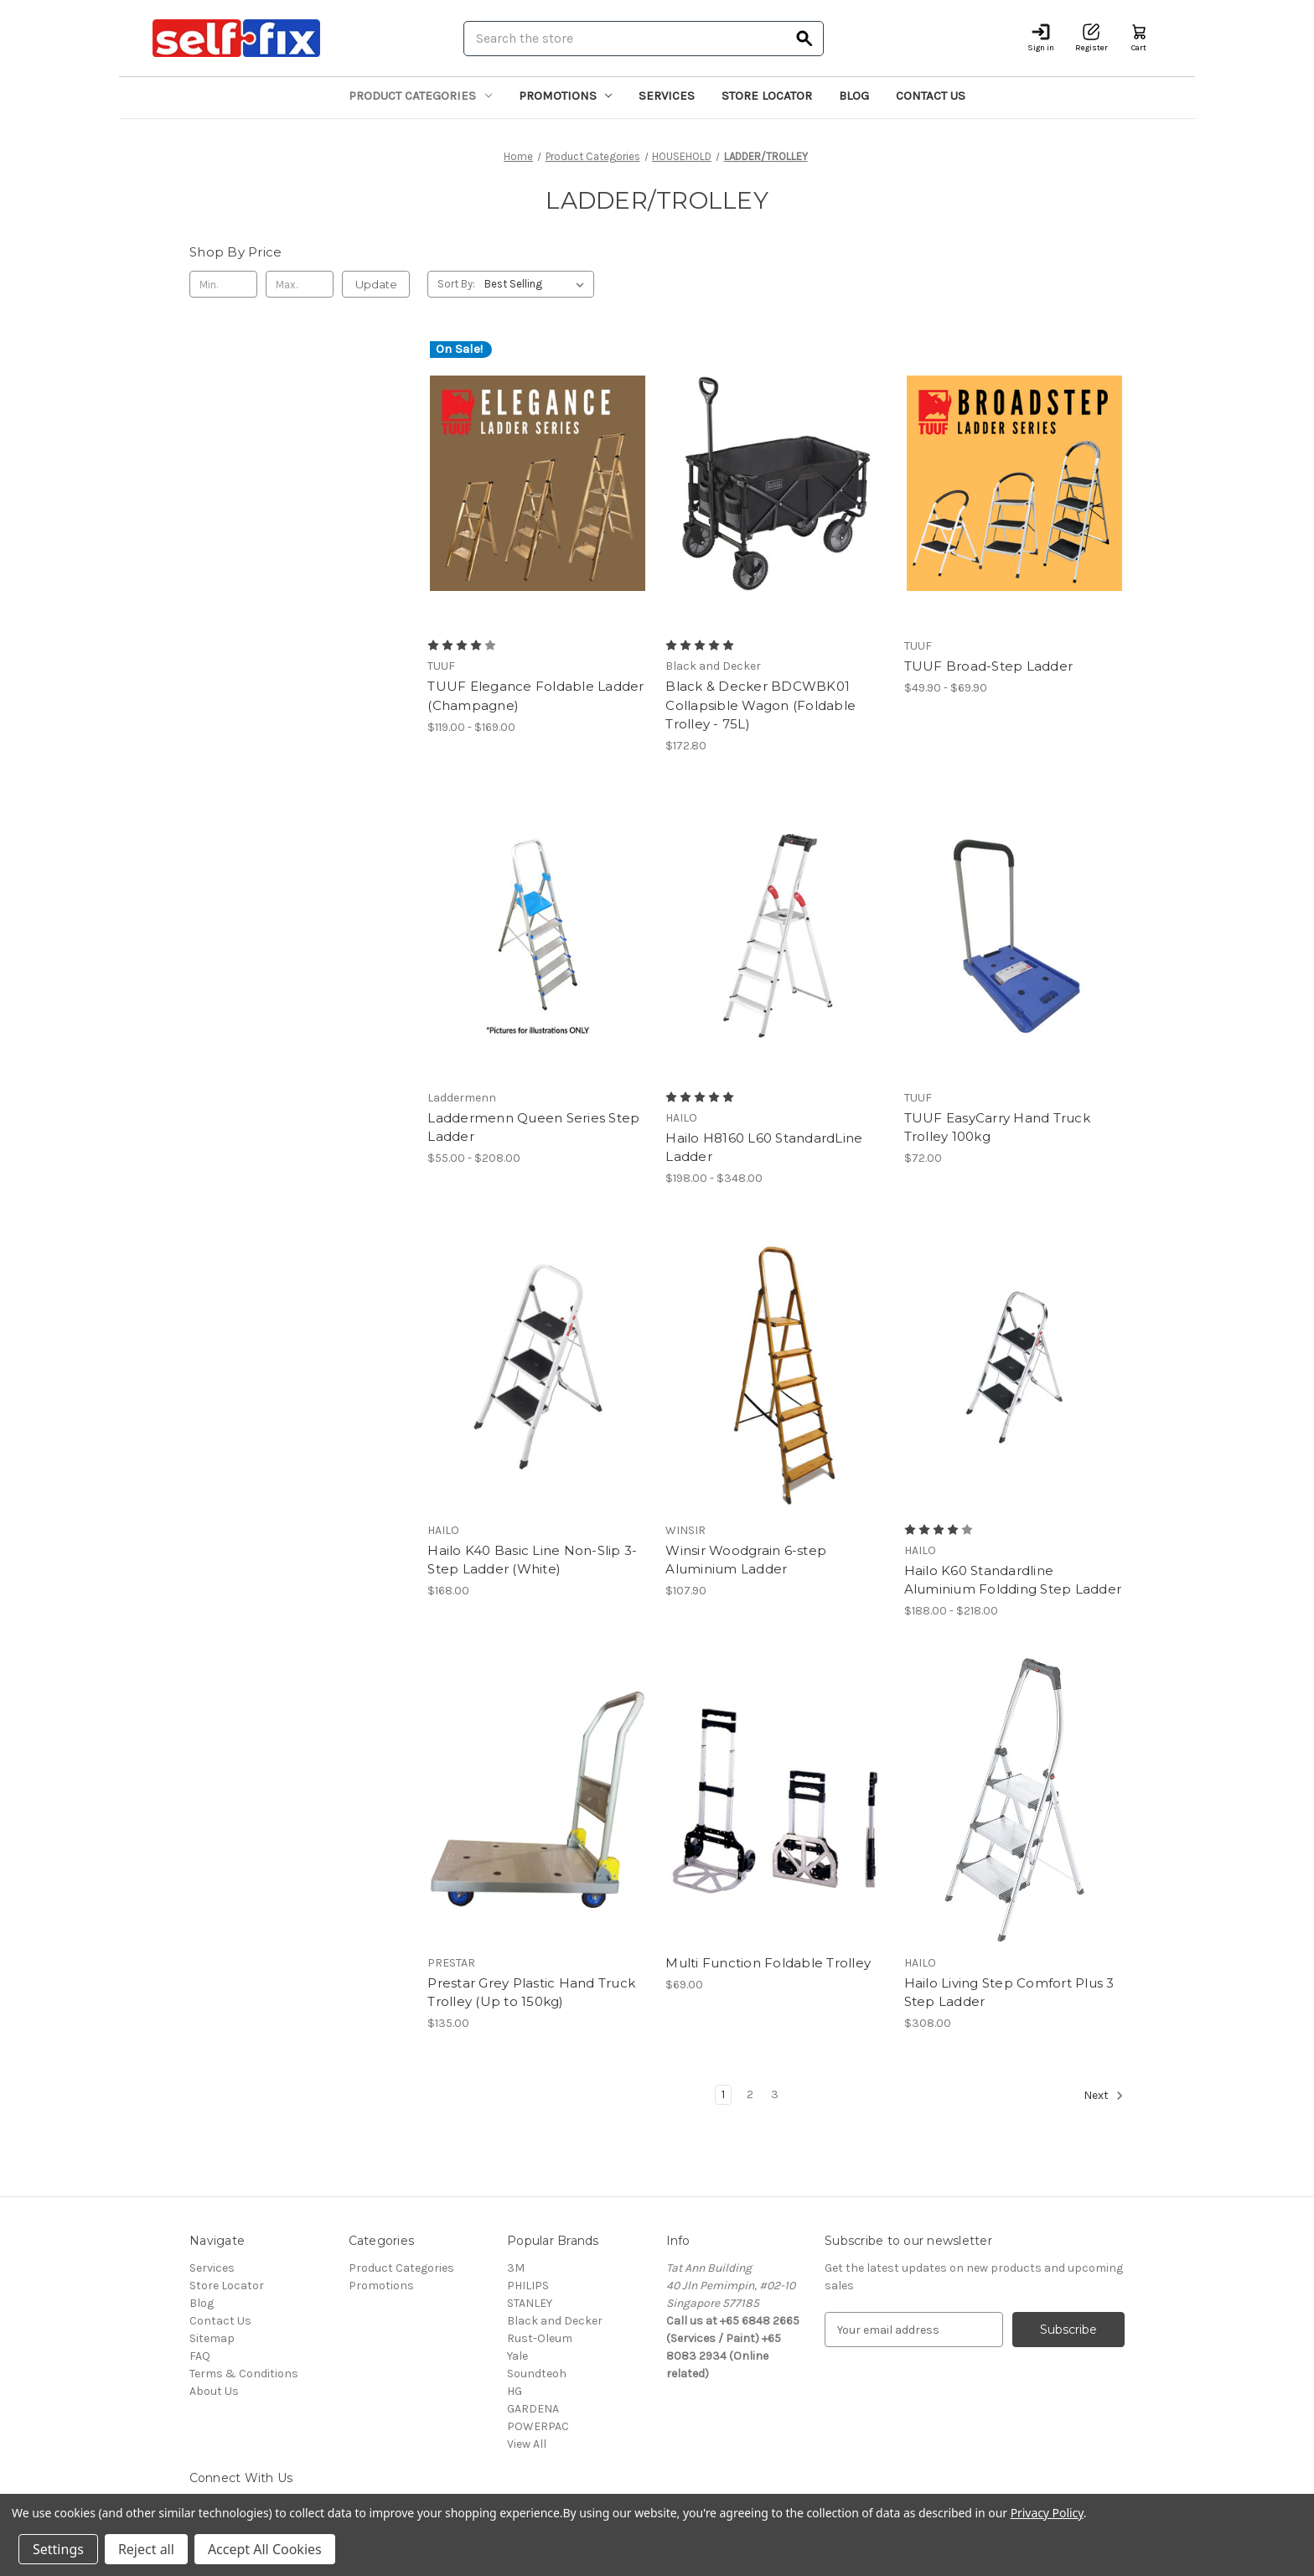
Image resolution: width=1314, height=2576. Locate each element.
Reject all (146, 2549)
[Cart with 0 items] (1139, 38)
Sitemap (212, 2338)
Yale (517, 2356)
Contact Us (930, 95)
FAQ (199, 2356)
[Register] (1091, 38)
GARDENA (533, 2409)
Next (1104, 2095)
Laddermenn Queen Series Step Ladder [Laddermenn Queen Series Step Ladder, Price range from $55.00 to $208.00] (533, 1127)
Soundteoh (536, 2373)
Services (667, 95)
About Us (214, 2391)
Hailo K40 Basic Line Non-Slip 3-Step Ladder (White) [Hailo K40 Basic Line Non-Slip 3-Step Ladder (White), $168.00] (532, 1560)
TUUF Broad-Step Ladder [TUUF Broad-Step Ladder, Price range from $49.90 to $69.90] (988, 666)
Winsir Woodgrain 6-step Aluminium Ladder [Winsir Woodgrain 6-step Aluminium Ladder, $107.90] (745, 1560)
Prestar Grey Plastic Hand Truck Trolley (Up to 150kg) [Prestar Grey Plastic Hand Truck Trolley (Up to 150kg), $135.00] (531, 1992)
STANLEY (529, 2303)
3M (516, 2268)
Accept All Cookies (265, 2549)
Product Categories (420, 95)
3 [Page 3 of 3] (775, 2094)
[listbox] (537, 284)
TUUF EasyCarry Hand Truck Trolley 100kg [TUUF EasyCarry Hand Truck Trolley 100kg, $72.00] (997, 1127)
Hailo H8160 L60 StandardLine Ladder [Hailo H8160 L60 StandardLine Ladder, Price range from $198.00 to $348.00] (763, 1147)
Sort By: (456, 283)
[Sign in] (1040, 38)
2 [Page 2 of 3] (750, 2094)
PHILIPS (528, 2285)
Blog (854, 95)
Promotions (566, 95)
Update (376, 284)
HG (514, 2391)
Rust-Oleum (539, 2338)
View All (526, 2444)
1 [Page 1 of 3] (723, 2094)
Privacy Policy (1047, 2513)
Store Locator (767, 95)
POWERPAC (538, 2426)
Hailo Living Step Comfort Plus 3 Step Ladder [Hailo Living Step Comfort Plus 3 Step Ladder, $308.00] (1009, 1992)
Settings (58, 2549)
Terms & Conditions (243, 2373)
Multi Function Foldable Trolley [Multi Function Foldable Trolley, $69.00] (768, 1963)
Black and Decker (555, 2321)
